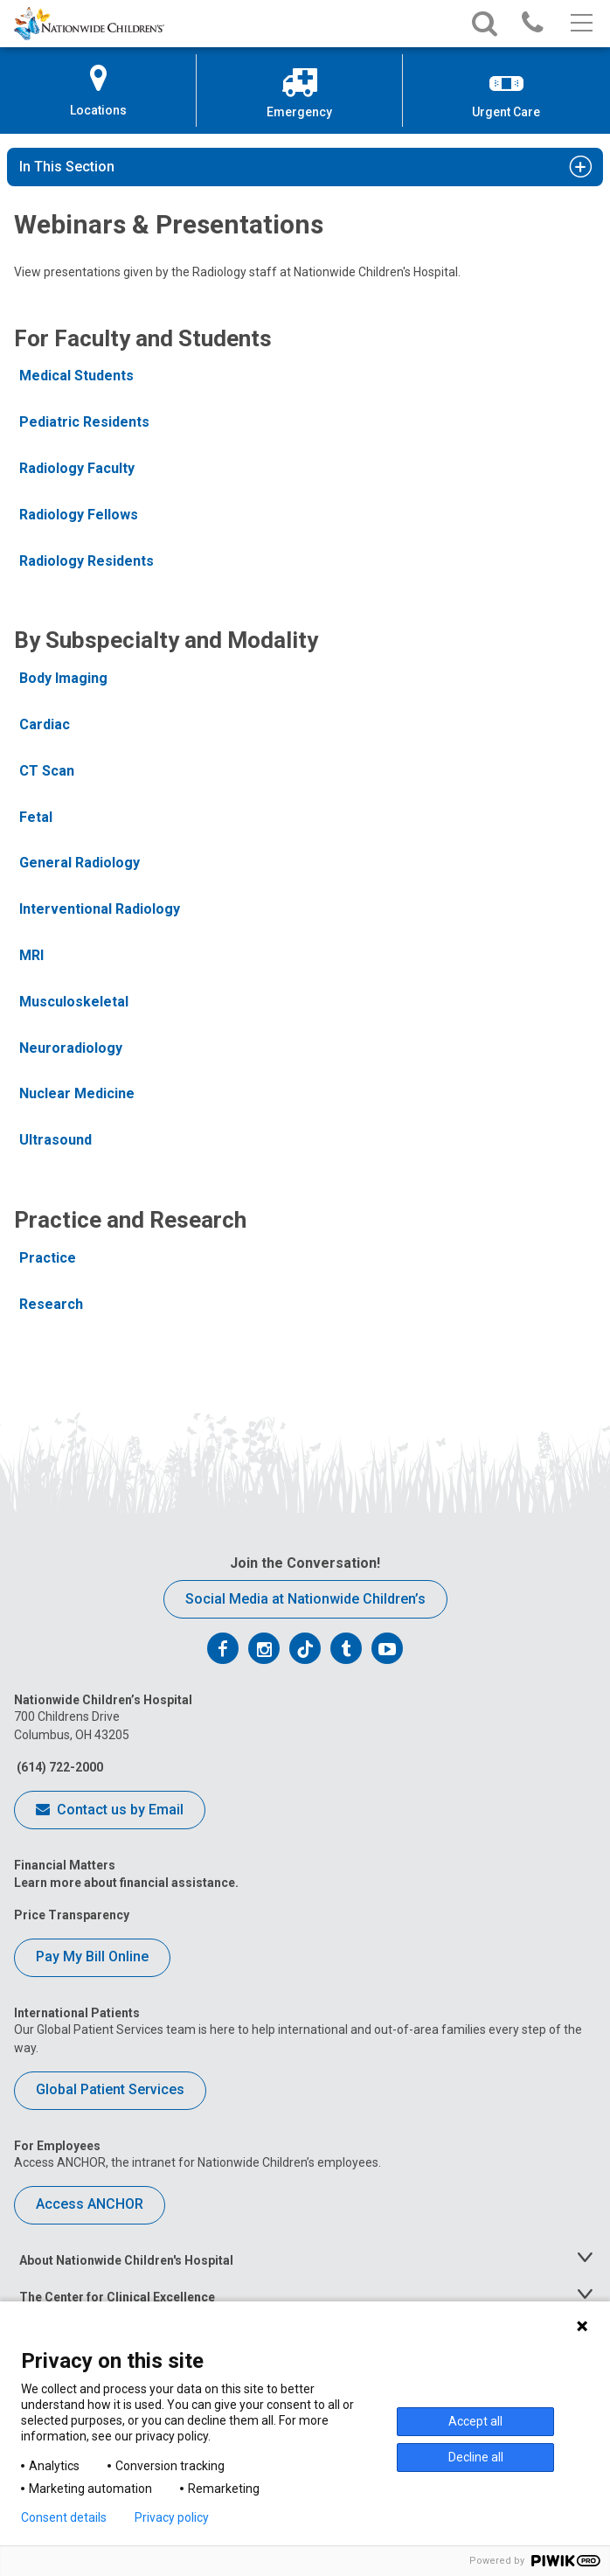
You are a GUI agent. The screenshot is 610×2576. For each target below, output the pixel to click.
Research (51, 1304)
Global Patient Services (110, 2089)
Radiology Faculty (77, 468)
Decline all (475, 2457)
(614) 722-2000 (58, 1767)
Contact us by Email (110, 1811)
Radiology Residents (86, 561)
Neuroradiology (70, 1048)
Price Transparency (71, 1915)
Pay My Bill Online (92, 1956)
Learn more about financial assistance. (126, 1883)
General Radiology (79, 862)
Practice (47, 1258)
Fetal (35, 817)
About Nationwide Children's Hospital (126, 2260)
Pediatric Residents (84, 422)
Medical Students (76, 375)
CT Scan (46, 770)
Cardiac (44, 724)
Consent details (64, 2517)
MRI (31, 955)
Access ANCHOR (89, 2204)
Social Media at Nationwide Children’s (305, 1599)
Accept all (475, 2421)
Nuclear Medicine (77, 1093)
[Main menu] (580, 23)
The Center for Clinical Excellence (117, 2297)
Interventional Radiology (99, 909)
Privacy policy (172, 2517)
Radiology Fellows (78, 514)
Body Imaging (63, 678)
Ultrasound (55, 1139)
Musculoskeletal (73, 1001)
